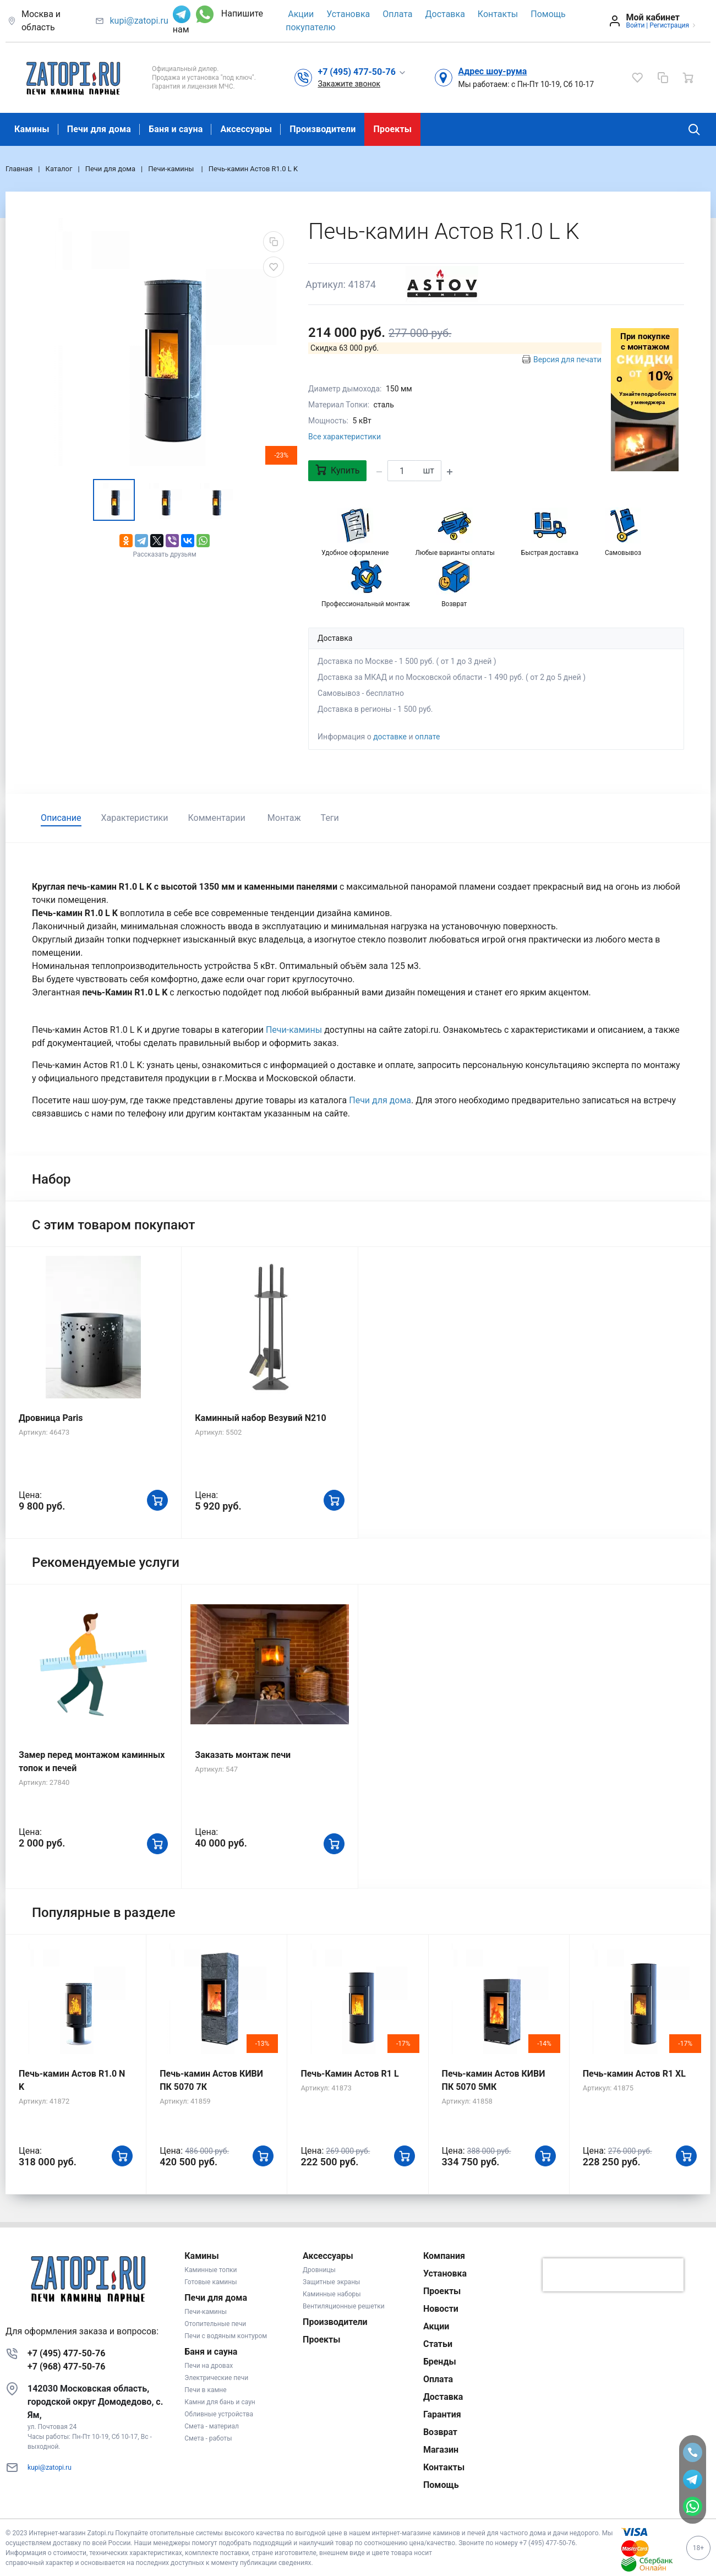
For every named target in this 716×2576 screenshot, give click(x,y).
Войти (635, 25)
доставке (390, 736)
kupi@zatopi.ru (139, 20)
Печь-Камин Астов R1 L (349, 2073)
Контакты (498, 14)
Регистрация (669, 25)
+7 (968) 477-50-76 (66, 2366)
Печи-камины (295, 1030)
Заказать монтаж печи (243, 1755)
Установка (348, 14)
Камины (32, 129)
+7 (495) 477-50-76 (66, 2353)
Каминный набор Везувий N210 (260, 1418)
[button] (362, 71)
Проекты (392, 129)
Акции (301, 14)
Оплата (397, 14)
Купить (337, 470)
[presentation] (613, 2274)
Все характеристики (344, 436)
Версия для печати (567, 359)
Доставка (445, 14)
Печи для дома (99, 129)
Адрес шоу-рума (492, 71)
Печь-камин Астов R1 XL (634, 2073)
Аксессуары (246, 129)
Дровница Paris (51, 1418)
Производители (322, 129)
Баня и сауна (176, 129)
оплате (427, 736)
